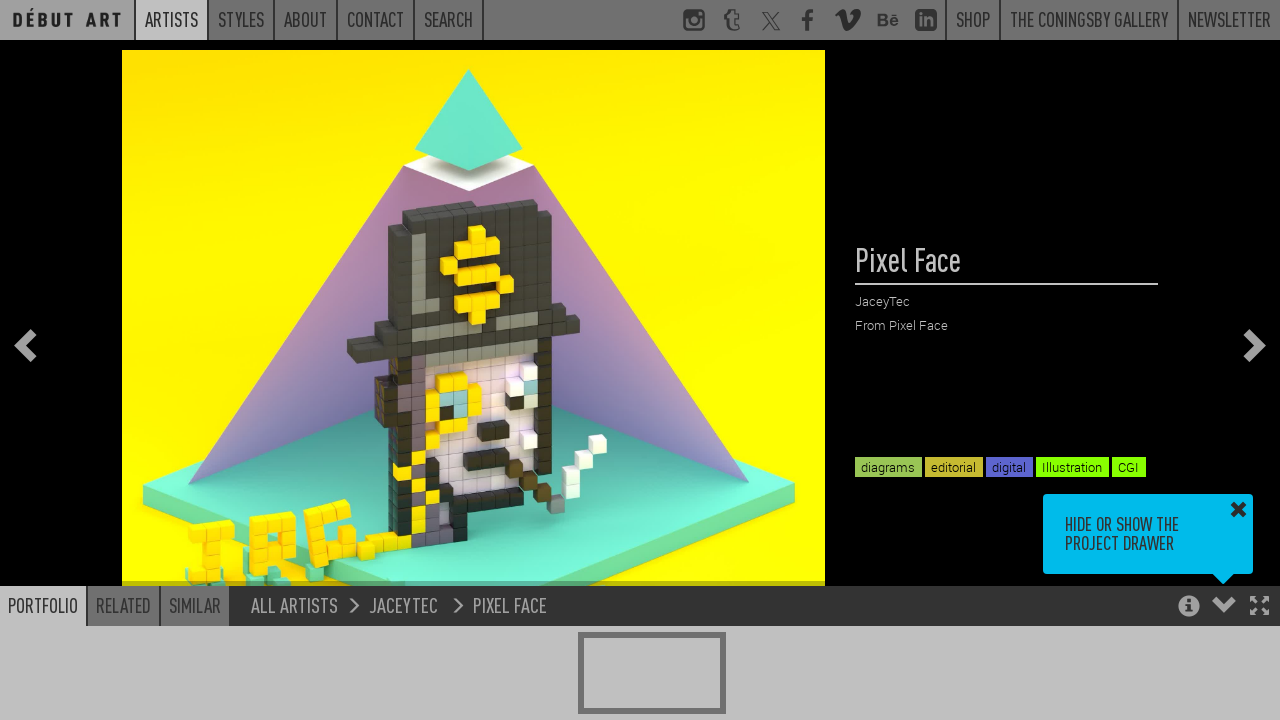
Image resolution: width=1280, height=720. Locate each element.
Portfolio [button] (43, 605)
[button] (1259, 607)
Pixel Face (510, 604)
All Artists (294, 604)
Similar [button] (195, 605)
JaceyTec (405, 604)
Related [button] (123, 605)
